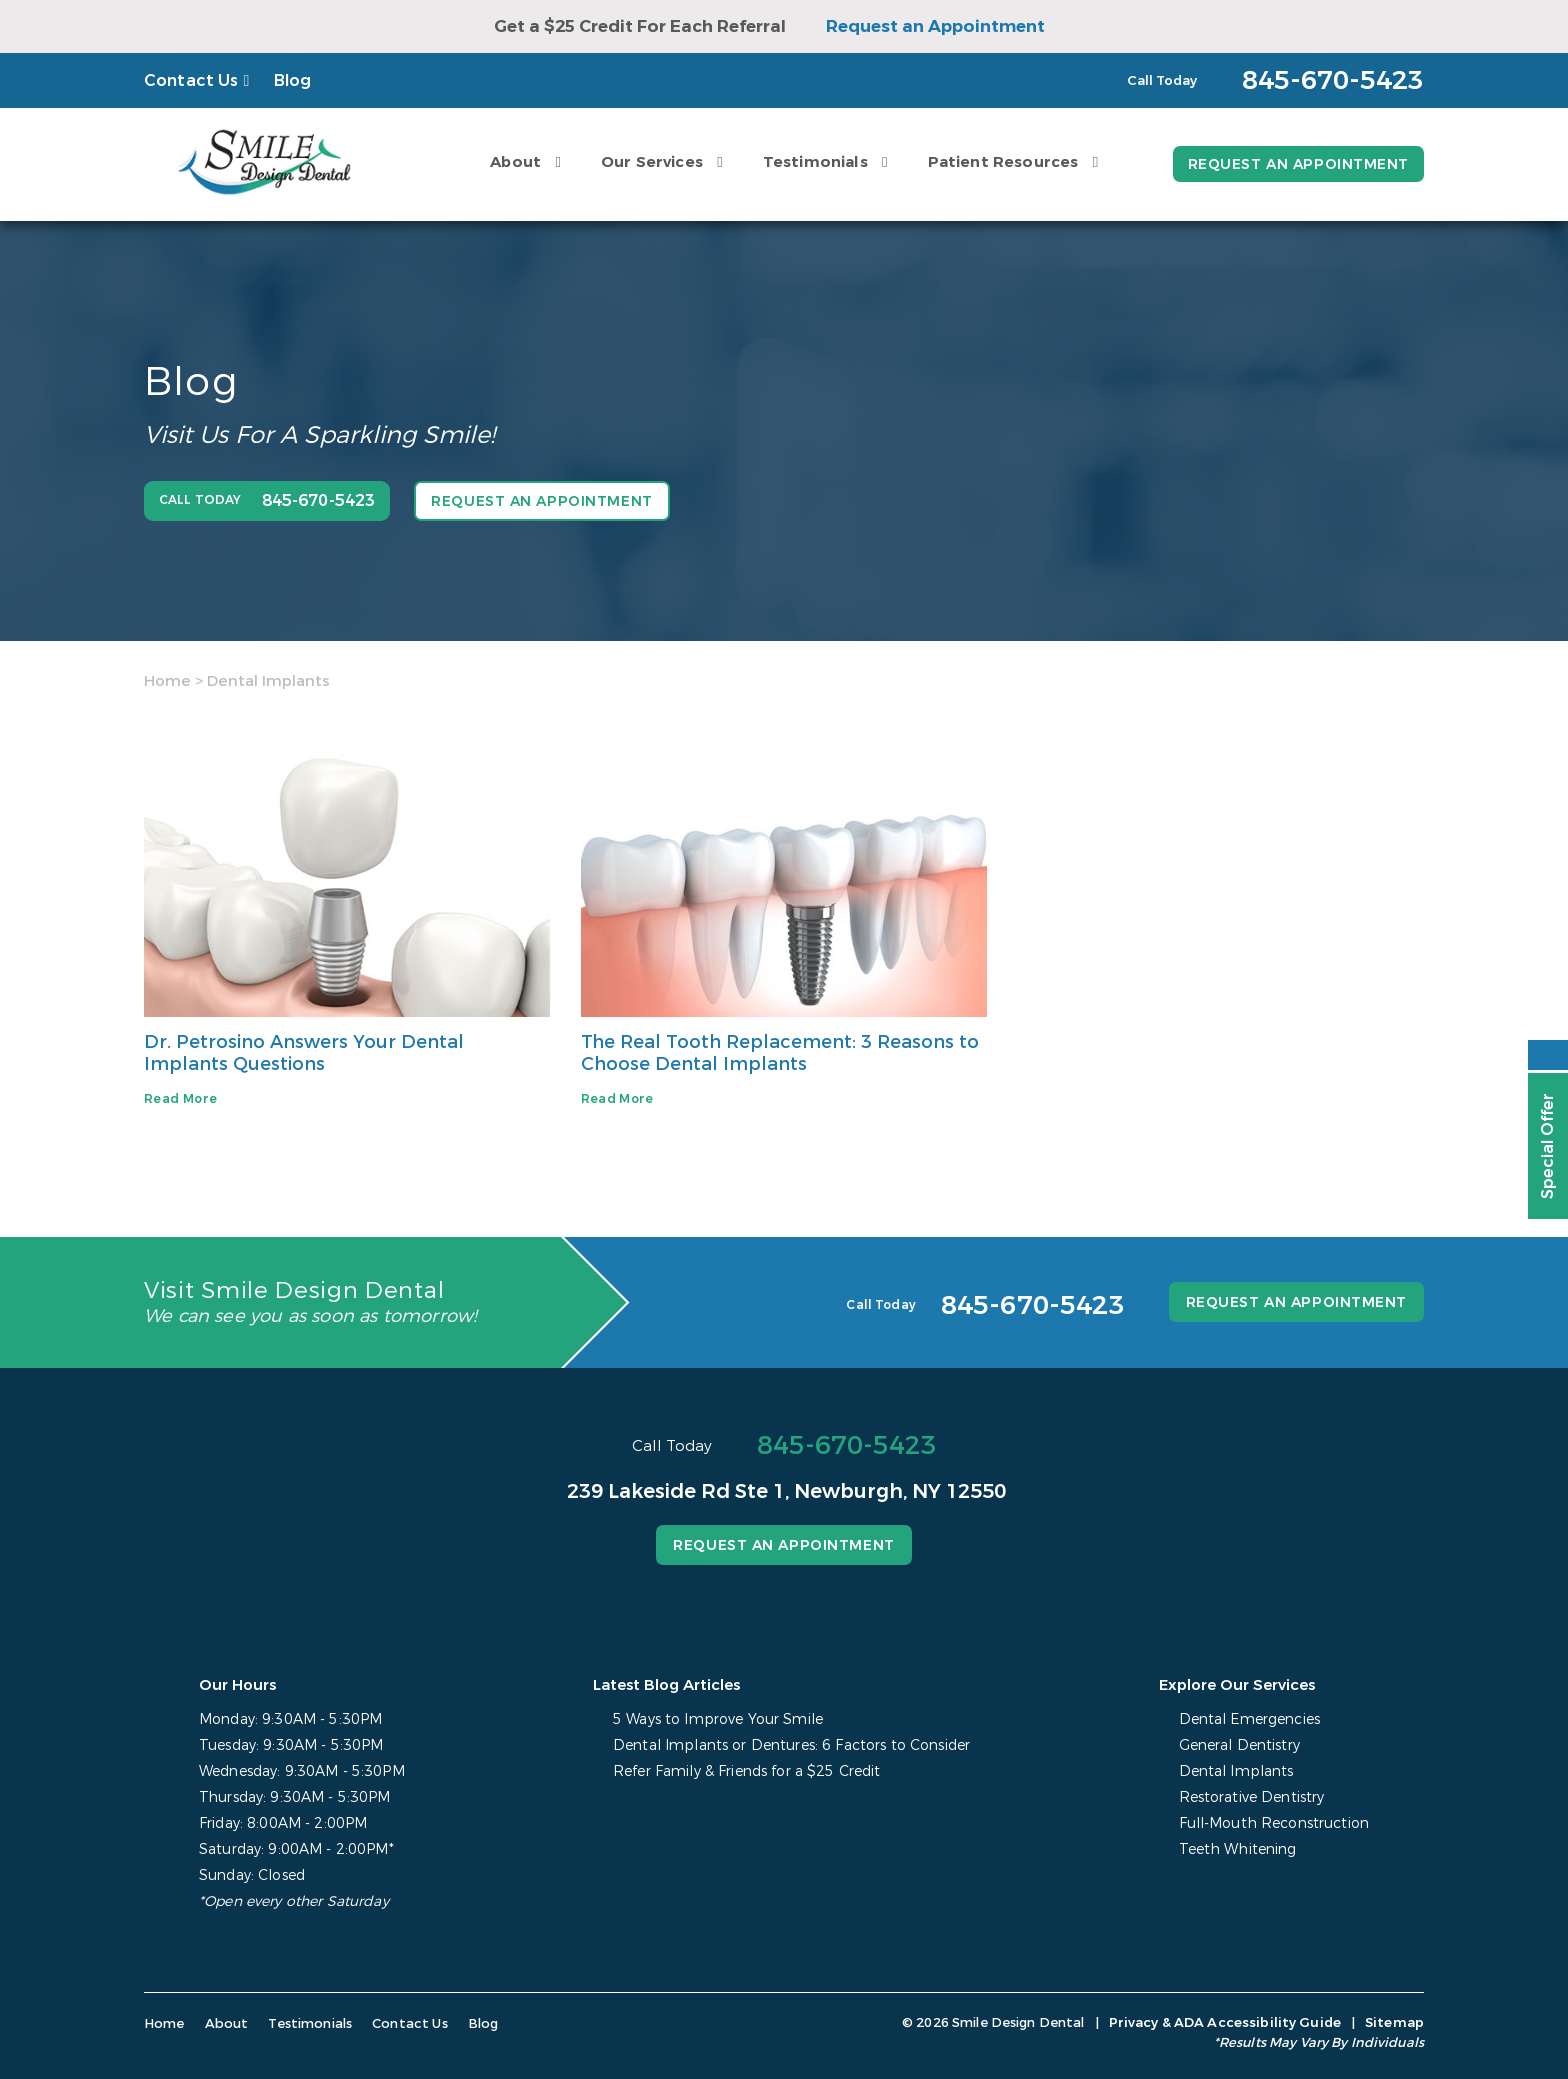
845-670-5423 (847, 1445)
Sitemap (1394, 2022)
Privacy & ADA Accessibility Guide (1225, 2022)
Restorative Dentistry (1252, 1797)
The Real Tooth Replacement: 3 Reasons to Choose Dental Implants (780, 1053)
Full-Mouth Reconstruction (1274, 1823)
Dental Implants (1236, 1771)
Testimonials (815, 162)
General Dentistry (1239, 1745)
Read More (180, 1099)
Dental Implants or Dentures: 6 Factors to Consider (791, 1745)
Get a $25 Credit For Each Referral (640, 26)
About (515, 162)
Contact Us (191, 80)
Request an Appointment (935, 26)
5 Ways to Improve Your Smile (718, 1719)
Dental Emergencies (1250, 1719)
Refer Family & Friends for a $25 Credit (746, 1771)
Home (167, 681)
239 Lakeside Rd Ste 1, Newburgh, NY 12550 (786, 1491)
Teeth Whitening (1238, 1849)
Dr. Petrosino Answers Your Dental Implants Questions (304, 1053)
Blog (293, 80)
